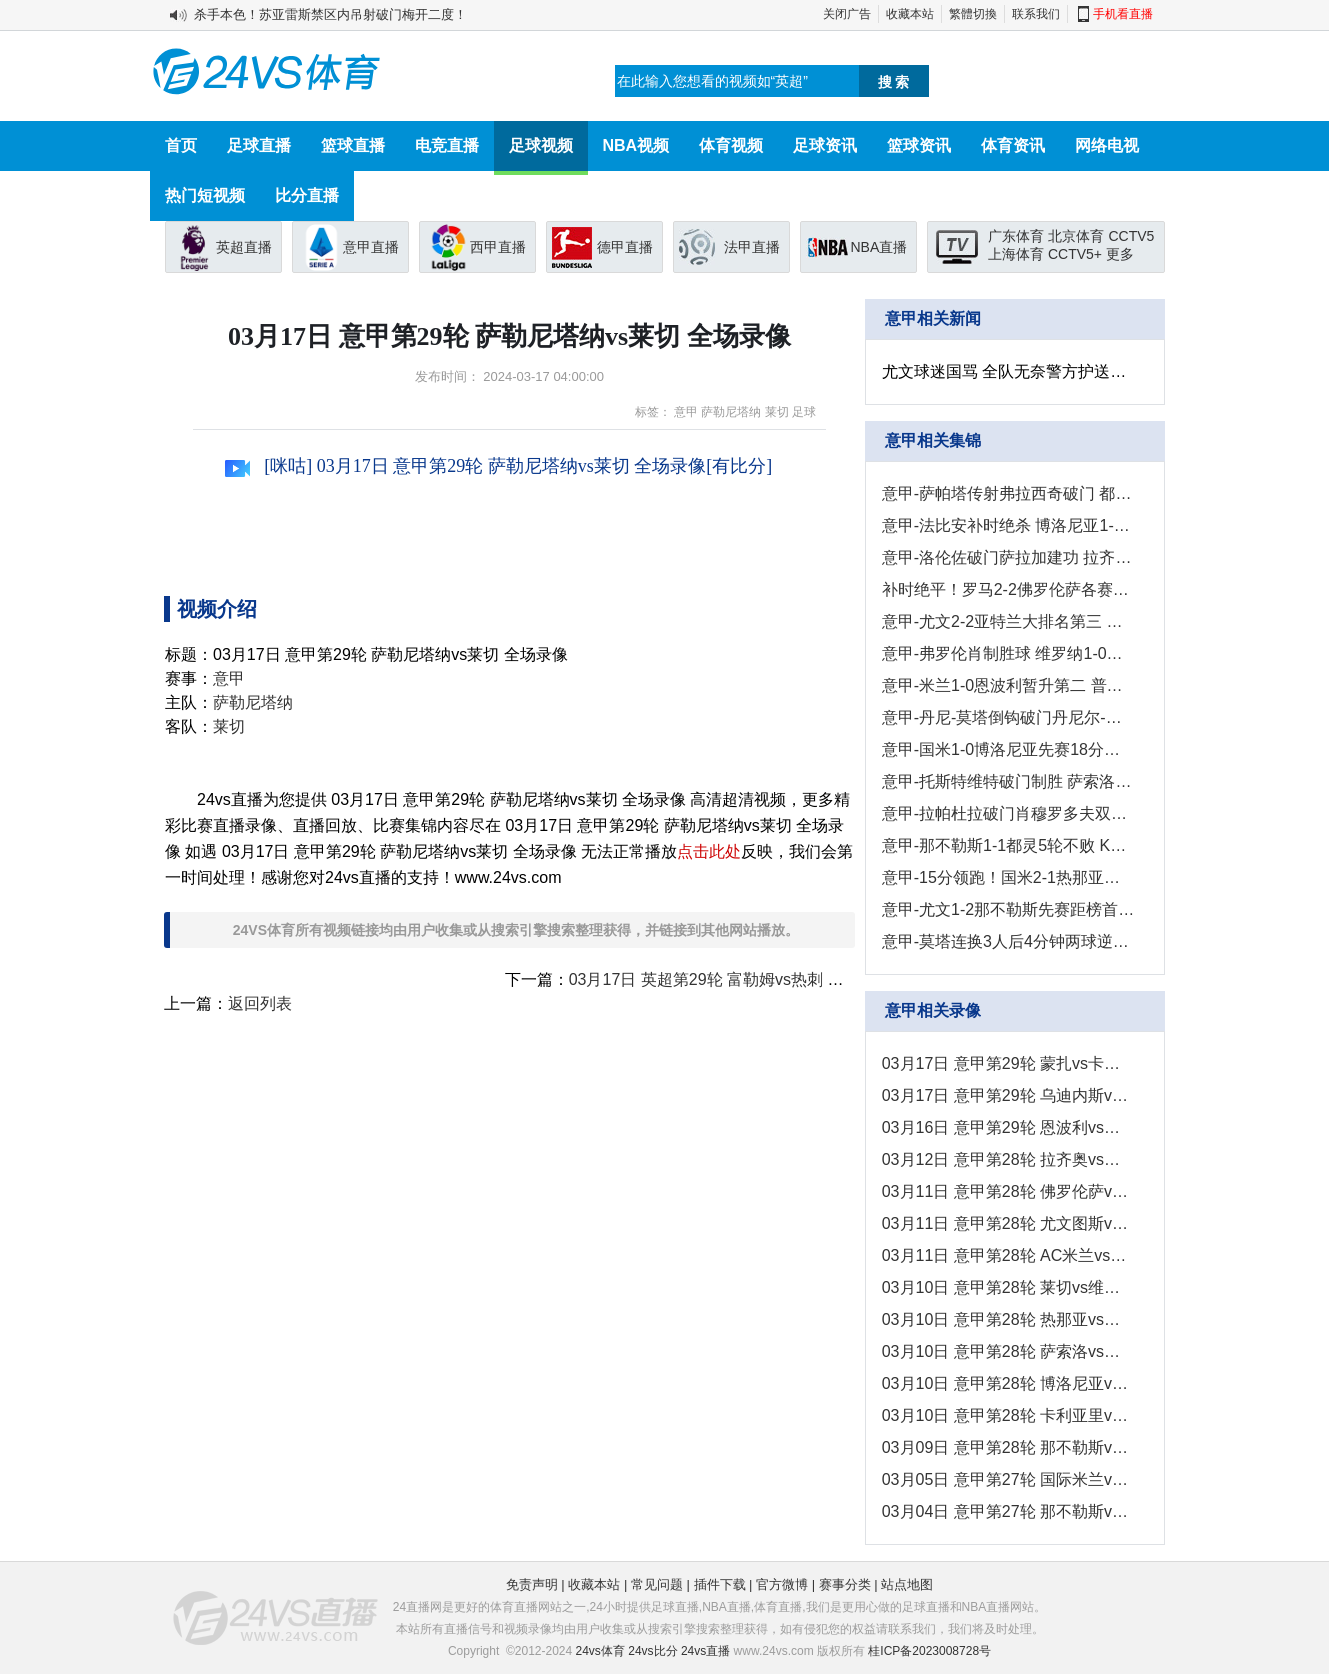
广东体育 (1016, 236)
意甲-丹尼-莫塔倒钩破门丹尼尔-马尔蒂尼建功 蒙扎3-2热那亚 (1008, 717)
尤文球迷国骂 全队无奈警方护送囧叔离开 (1008, 371)
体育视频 (731, 145)
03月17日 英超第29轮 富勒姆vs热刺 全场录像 (730, 979)
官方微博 (782, 1584)
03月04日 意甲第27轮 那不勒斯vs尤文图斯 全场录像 (1008, 1511)
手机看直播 (1123, 14)
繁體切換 (973, 14)
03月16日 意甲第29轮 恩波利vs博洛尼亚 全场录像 (1008, 1127)
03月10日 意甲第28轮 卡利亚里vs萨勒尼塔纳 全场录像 (1008, 1415)
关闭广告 (847, 14)
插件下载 (720, 1584)
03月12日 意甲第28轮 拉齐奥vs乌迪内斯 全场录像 (1008, 1159)
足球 (804, 412)
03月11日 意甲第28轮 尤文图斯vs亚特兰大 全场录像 (1008, 1223)
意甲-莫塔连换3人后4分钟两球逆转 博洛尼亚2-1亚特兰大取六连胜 (1008, 941)
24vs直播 (705, 1651)
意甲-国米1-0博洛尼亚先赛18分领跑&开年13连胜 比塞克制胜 (1008, 749)
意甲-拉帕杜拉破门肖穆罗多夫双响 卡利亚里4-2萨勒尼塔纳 (1008, 813)
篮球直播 (353, 145)
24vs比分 (652, 1651)
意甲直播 (371, 247)
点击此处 (709, 851)
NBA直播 (879, 247)
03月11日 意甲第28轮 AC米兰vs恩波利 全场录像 (1008, 1255)
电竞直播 (447, 145)
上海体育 (1016, 254)
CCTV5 (1131, 236)
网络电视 (1107, 145)
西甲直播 (498, 247)
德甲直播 (625, 247)
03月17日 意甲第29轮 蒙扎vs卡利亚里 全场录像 (1008, 1063)
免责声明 (532, 1584)
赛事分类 (845, 1584)
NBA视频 (636, 145)
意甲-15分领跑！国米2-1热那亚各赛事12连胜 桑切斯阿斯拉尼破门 (1008, 877)
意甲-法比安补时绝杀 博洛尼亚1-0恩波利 (1008, 525)
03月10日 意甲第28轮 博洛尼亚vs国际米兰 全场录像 (1008, 1383)
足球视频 (541, 145)
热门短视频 (205, 195)
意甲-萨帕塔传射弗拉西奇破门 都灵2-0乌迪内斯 (1008, 493)
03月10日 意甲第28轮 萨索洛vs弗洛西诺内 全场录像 (1008, 1351)
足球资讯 (825, 145)
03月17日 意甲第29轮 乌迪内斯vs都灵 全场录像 (1008, 1095)
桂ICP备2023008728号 (929, 1651)
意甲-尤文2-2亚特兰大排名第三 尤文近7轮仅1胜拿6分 (1008, 621)
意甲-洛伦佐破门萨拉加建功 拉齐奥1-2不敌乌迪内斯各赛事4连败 (1008, 557)
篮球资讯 (919, 145)
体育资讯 (1013, 145)
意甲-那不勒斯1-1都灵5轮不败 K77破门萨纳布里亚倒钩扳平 (1008, 845)
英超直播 (244, 247)
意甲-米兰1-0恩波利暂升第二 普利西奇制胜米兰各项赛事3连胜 (1008, 685)
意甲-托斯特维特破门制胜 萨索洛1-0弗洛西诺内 (1008, 781)
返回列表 (260, 1003)
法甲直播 (752, 247)
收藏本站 (910, 14)
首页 (181, 145)
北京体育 (1076, 236)
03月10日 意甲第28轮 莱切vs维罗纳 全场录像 (1008, 1287)
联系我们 (1036, 14)
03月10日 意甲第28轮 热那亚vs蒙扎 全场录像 (1008, 1319)
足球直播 (259, 145)
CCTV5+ (1075, 254)
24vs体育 (600, 1651)
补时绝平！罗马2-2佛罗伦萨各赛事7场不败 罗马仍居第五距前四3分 (1008, 589)
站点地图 (907, 1584)
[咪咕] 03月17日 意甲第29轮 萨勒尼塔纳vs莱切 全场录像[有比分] (498, 466)
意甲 (686, 412)
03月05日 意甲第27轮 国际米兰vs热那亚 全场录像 (1008, 1479)
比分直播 (307, 195)
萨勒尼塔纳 (731, 412)
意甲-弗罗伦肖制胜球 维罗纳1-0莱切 (1008, 653)
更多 (1120, 254)
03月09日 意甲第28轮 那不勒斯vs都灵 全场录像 (1008, 1447)
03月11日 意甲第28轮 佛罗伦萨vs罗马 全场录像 (1008, 1191)
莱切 (777, 412)
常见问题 (657, 1584)
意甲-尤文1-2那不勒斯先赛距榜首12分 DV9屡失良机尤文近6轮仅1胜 (1008, 909)
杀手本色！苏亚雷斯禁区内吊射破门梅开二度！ (330, 14)
